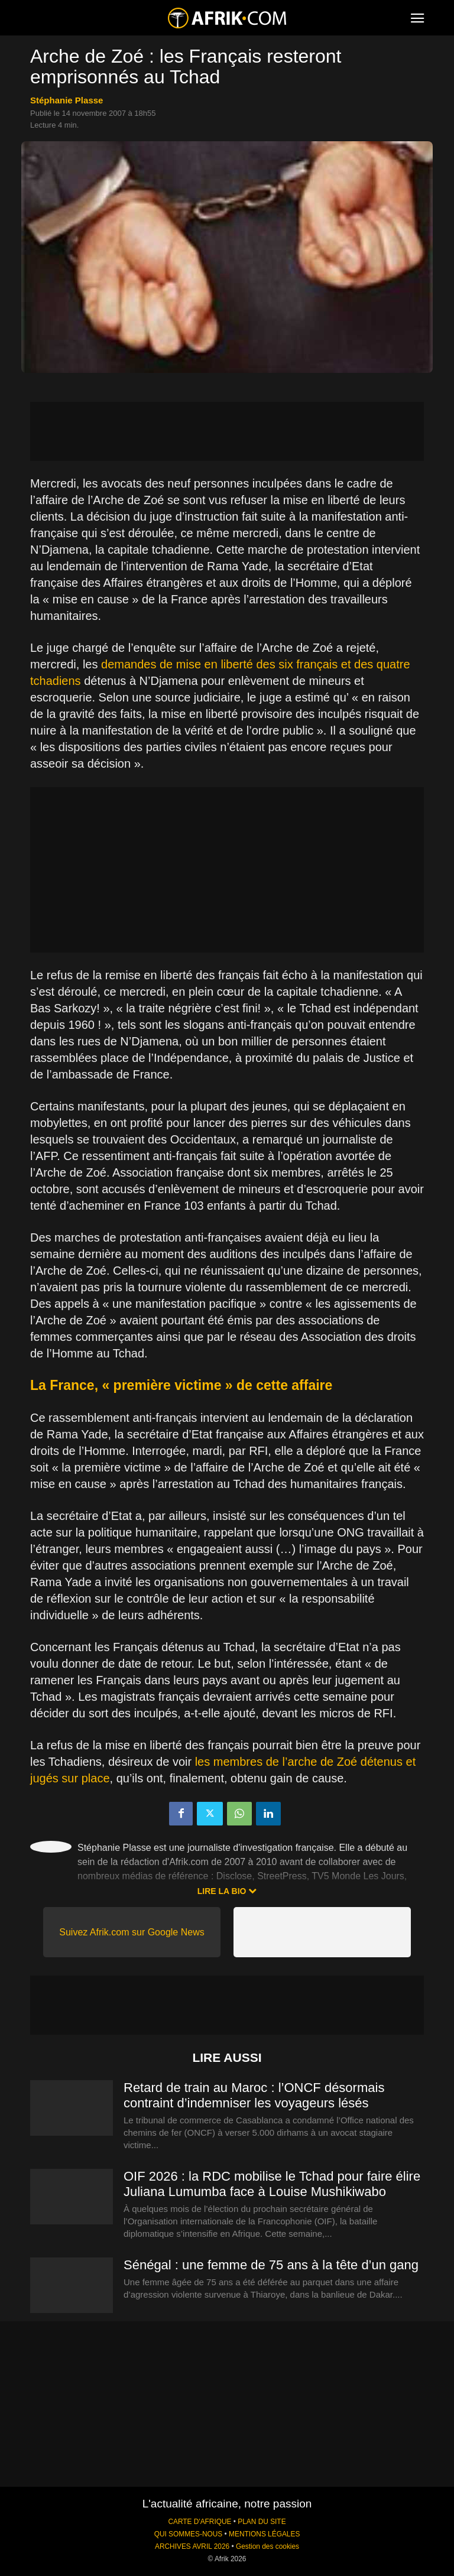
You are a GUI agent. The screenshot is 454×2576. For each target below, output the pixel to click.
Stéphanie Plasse (66, 100)
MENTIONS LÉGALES (264, 2534)
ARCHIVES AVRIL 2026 (192, 2546)
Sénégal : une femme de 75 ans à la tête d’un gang (271, 2264)
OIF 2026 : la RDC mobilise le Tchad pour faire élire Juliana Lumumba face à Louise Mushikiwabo (272, 2184)
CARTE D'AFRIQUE (199, 2521)
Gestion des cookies (267, 2546)
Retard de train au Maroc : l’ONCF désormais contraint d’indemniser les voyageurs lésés (254, 2095)
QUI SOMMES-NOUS (188, 2534)
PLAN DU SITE (262, 2521)
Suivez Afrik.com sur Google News (131, 1932)
